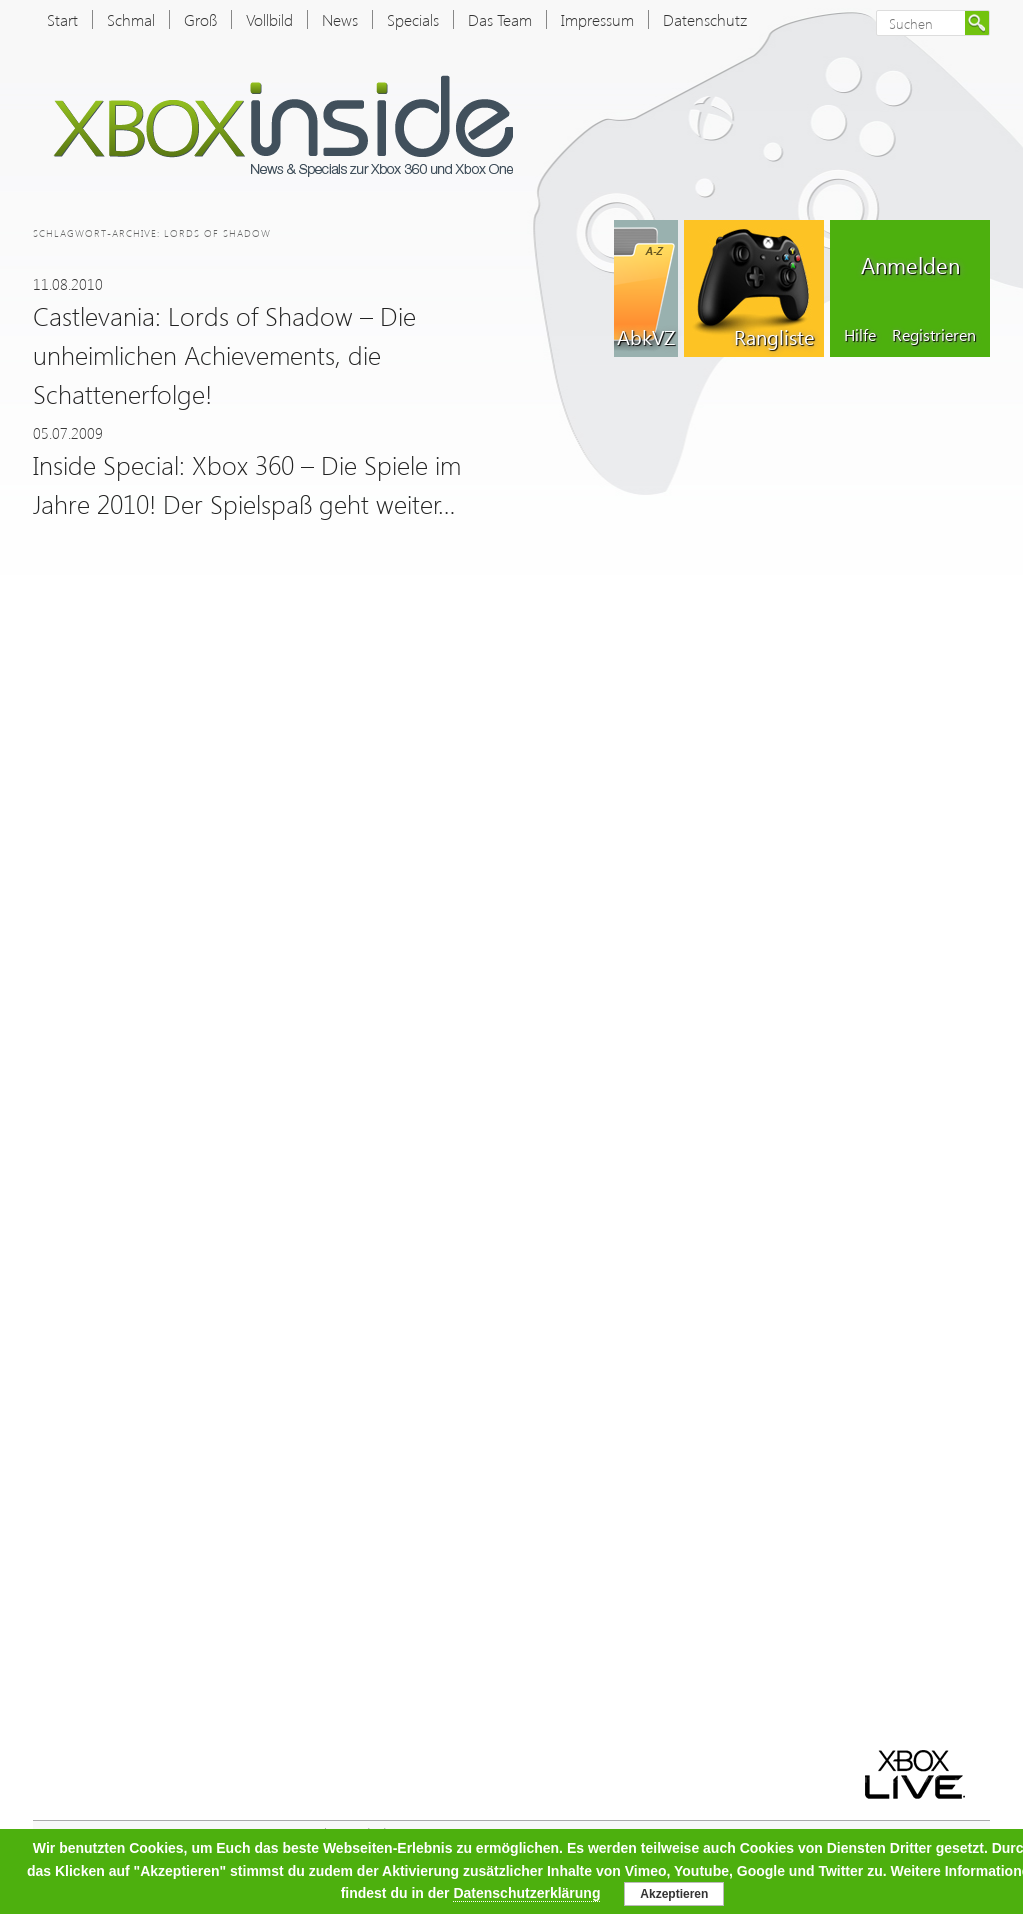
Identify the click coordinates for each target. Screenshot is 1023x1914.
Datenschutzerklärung (526, 1893)
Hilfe (860, 334)
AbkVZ (646, 336)
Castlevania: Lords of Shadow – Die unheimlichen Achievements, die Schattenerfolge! (224, 354)
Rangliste (774, 336)
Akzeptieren (674, 1894)
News (340, 19)
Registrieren (934, 334)
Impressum (597, 19)
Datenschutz (705, 19)
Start (62, 19)
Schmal (131, 19)
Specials (413, 19)
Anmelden (910, 265)
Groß (200, 19)
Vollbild (269, 19)
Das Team (500, 19)
